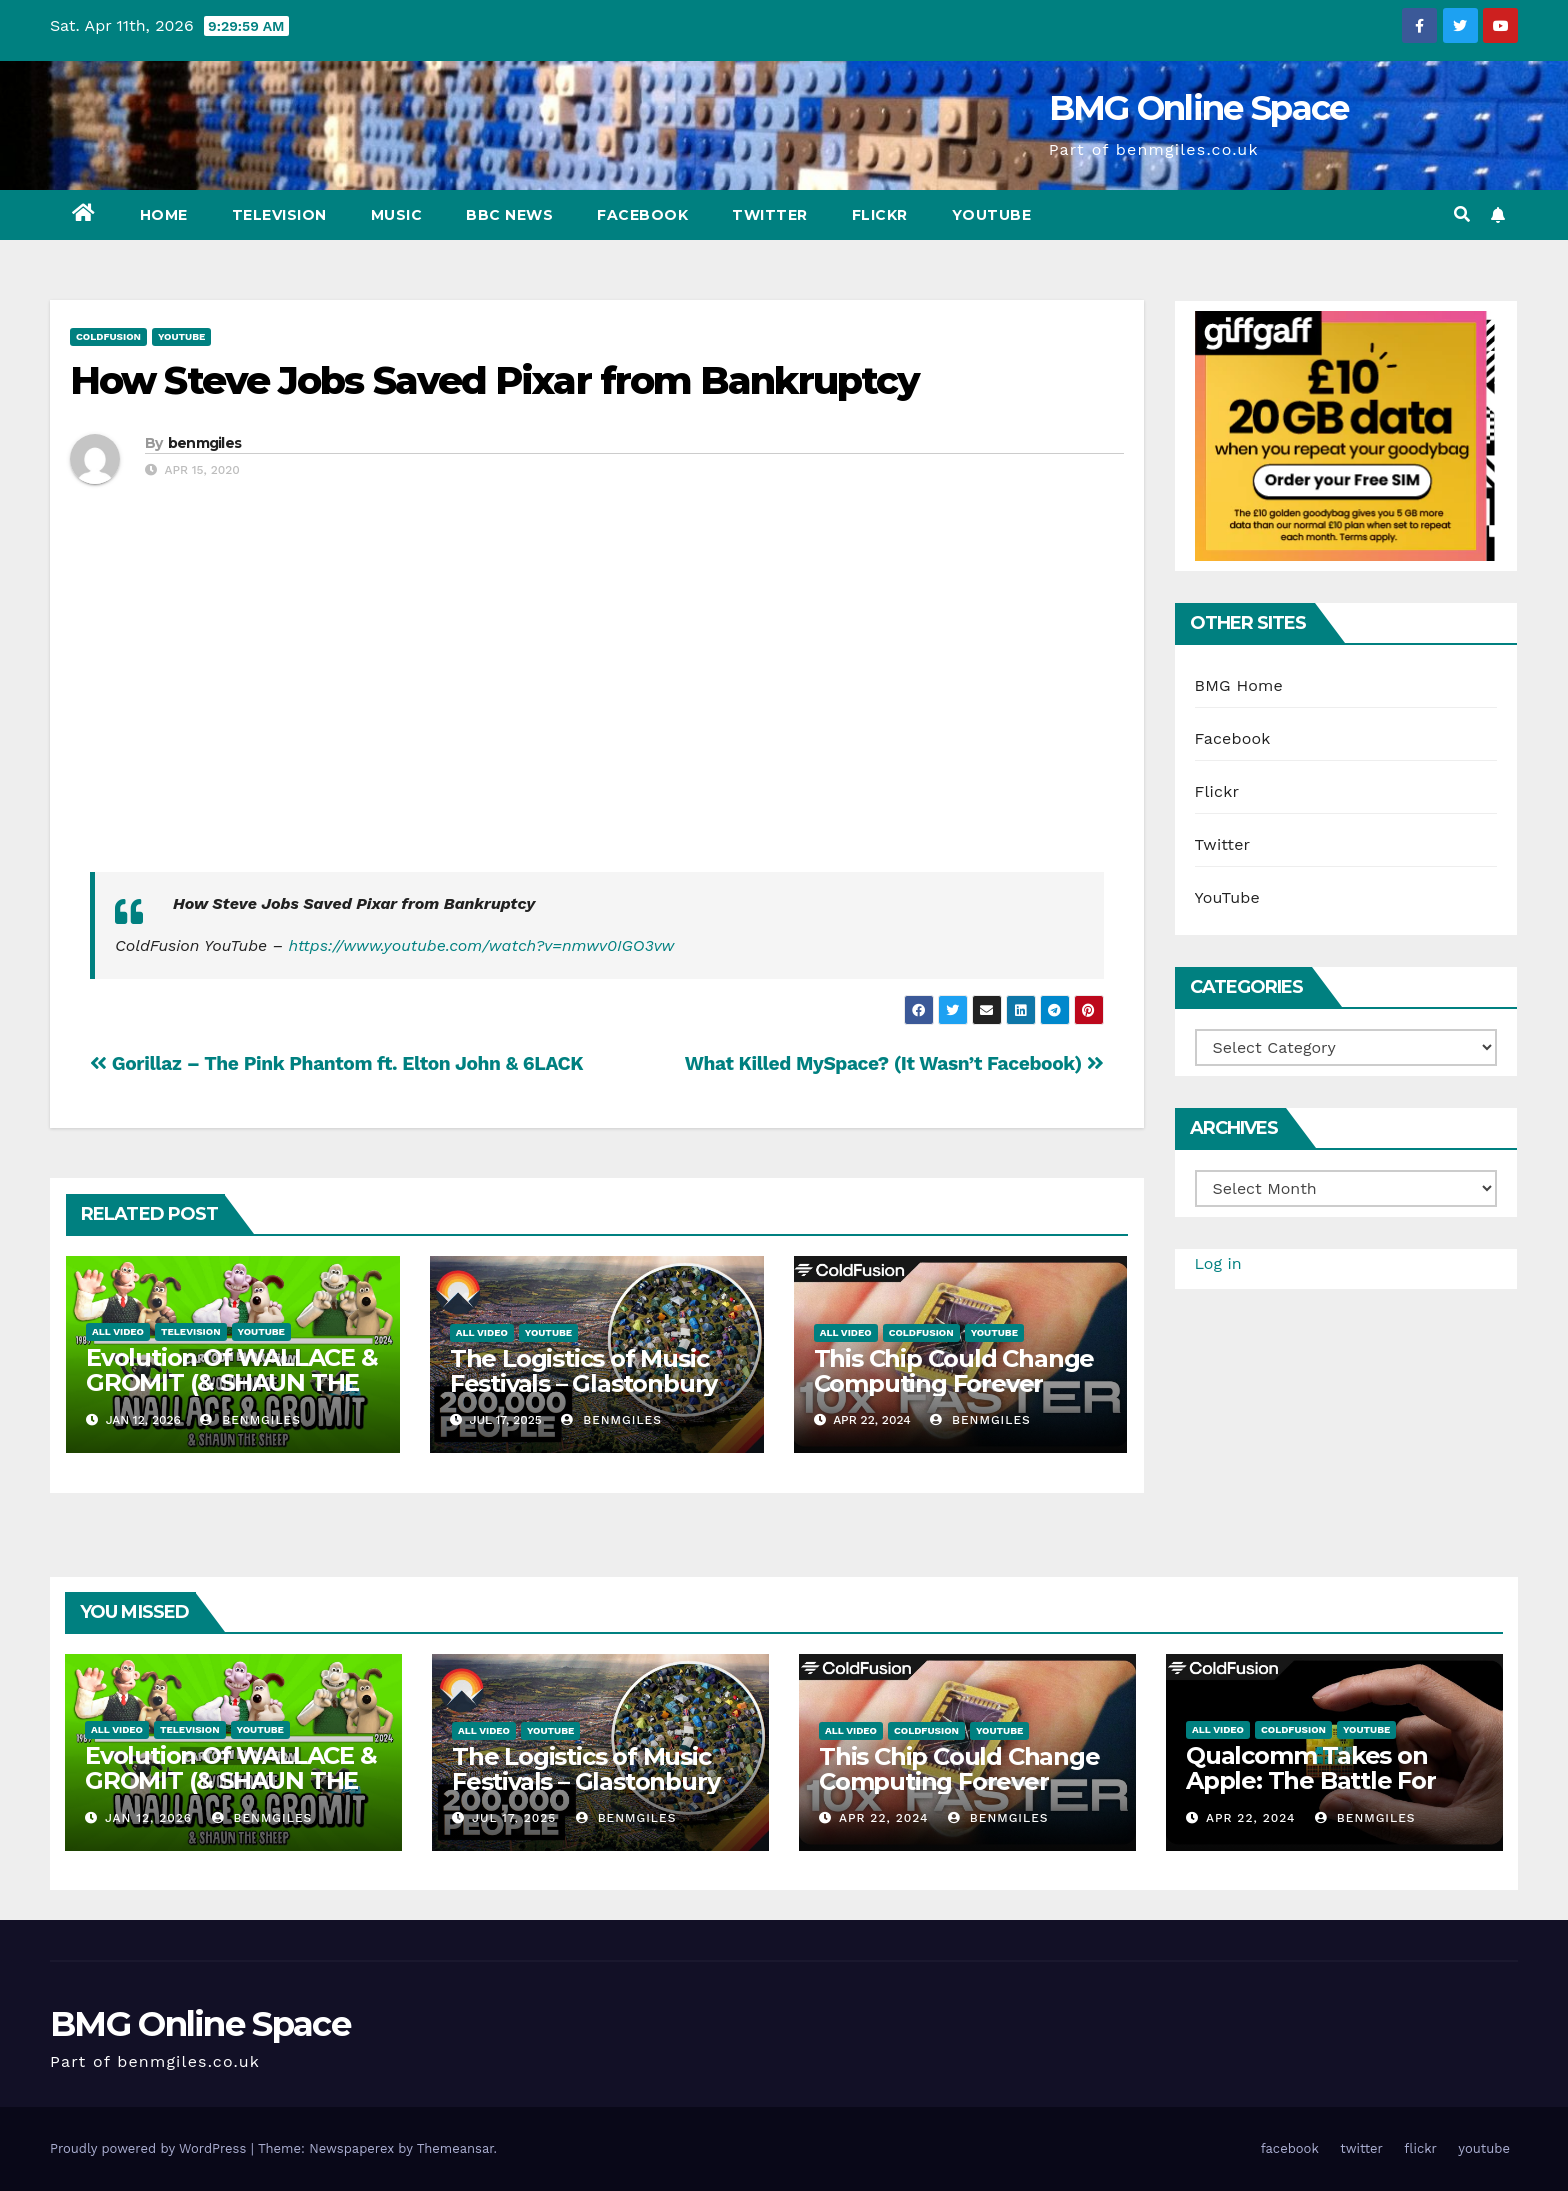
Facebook (1233, 738)
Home (164, 215)
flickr (880, 215)
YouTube (181, 336)
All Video (118, 1331)
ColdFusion (108, 336)
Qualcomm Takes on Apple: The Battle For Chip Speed (1311, 1780)
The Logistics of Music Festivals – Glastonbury (583, 1371)
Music (397, 215)
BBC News (509, 215)
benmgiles (205, 443)
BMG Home (1239, 685)
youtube (992, 215)
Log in (1218, 1263)
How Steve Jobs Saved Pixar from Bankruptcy (494, 380)
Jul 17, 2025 (514, 1818)
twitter (770, 215)
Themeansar (455, 2148)
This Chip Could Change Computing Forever (954, 1371)
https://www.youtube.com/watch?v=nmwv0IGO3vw (482, 945)
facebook (642, 215)
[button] (1462, 214)
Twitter (1223, 844)
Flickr (1217, 791)
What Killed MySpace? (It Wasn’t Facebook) (894, 1063)
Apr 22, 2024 (884, 1818)
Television (279, 215)
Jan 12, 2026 (148, 1818)
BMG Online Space (1199, 108)
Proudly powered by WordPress (150, 2148)
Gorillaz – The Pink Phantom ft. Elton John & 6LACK (336, 1063)
